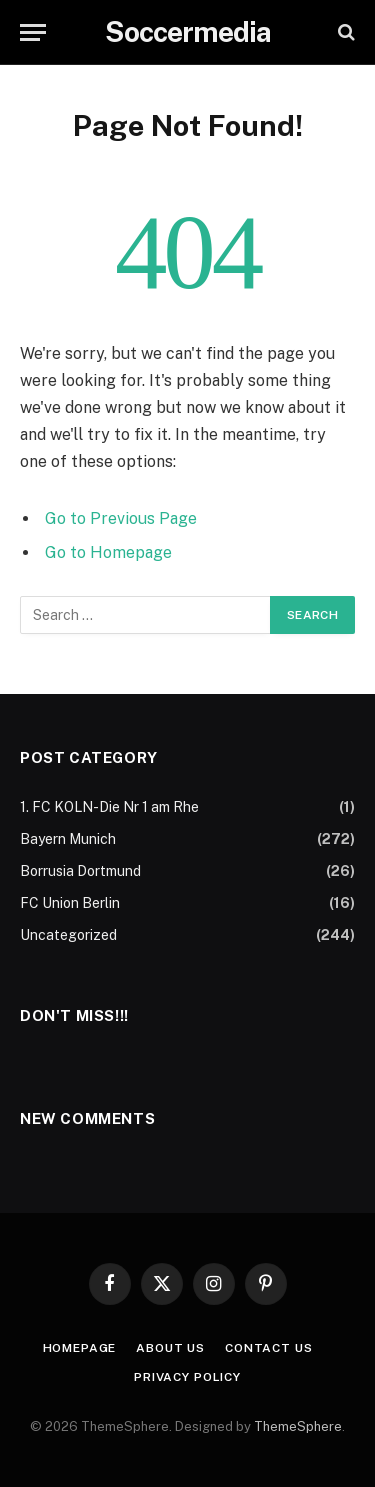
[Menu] (33, 32)
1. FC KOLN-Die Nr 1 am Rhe (109, 807)
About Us (170, 1348)
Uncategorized (68, 935)
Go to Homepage (108, 552)
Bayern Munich (68, 839)
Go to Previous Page (121, 518)
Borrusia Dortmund (80, 871)
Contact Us (268, 1348)
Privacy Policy (187, 1377)
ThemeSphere (298, 1426)
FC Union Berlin (70, 903)
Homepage (80, 1348)
